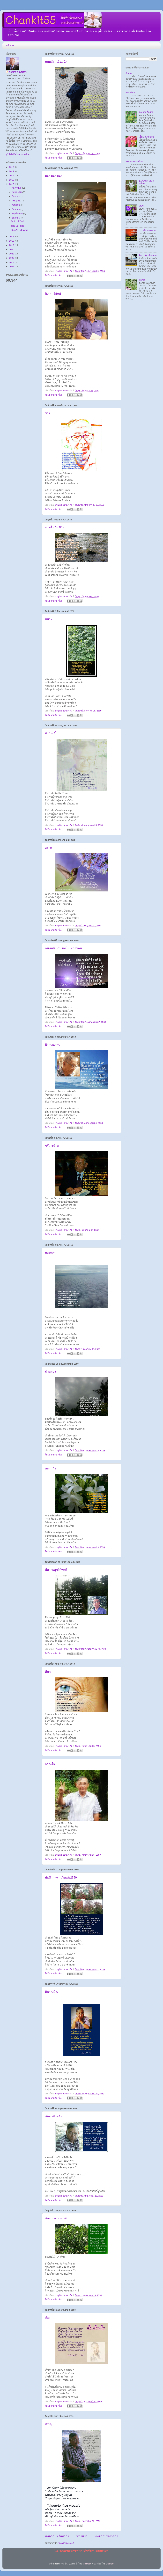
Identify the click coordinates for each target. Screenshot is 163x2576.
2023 (12, 258)
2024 (12, 262)
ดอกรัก (142, 280)
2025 (12, 266)
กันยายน (16, 209)
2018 (12, 241)
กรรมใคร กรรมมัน (147, 230)
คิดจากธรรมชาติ (56, 2218)
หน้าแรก (10, 45)
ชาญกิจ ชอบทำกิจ (18, 72)
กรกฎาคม (17, 200)
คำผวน (129, 73)
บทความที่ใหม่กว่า (57, 2536)
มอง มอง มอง (53, 176)
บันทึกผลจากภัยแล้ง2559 (61, 1877)
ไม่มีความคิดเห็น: (54, 158)
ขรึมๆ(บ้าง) (52, 1145)
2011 (12, 171)
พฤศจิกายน (17, 213)
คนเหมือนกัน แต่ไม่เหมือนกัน (63, 948)
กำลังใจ (50, 1764)
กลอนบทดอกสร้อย (134, 161)
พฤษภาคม (17, 192)
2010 (12, 167)
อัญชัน (142, 206)
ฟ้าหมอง (50, 1371)
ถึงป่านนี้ (50, 733)
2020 (12, 249)
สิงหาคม (16, 205)
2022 (12, 253)
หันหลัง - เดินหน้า (56, 61)
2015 (12, 180)
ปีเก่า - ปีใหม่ (53, 293)
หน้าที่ (48, 619)
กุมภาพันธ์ (17, 188)
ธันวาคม (16, 218)
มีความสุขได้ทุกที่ (56, 1569)
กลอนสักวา (131, 92)
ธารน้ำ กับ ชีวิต (54, 527)
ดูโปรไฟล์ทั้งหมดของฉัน (17, 154)
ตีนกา (48, 1671)
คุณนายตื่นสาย (146, 112)
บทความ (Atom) (66, 2543)
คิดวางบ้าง (52, 1991)
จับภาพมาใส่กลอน (147, 255)
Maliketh (87, 2564)
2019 (12, 245)
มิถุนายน (16, 196)
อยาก (48, 847)
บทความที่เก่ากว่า (106, 2536)
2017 (12, 236)
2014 (12, 175)
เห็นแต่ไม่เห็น (53, 2116)
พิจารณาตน (52, 1044)
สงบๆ (48, 2424)
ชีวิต (48, 413)
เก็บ (47, 2317)
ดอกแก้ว (50, 1468)
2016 (12, 184)
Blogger (109, 2564)
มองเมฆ (50, 1252)
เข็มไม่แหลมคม (146, 137)
